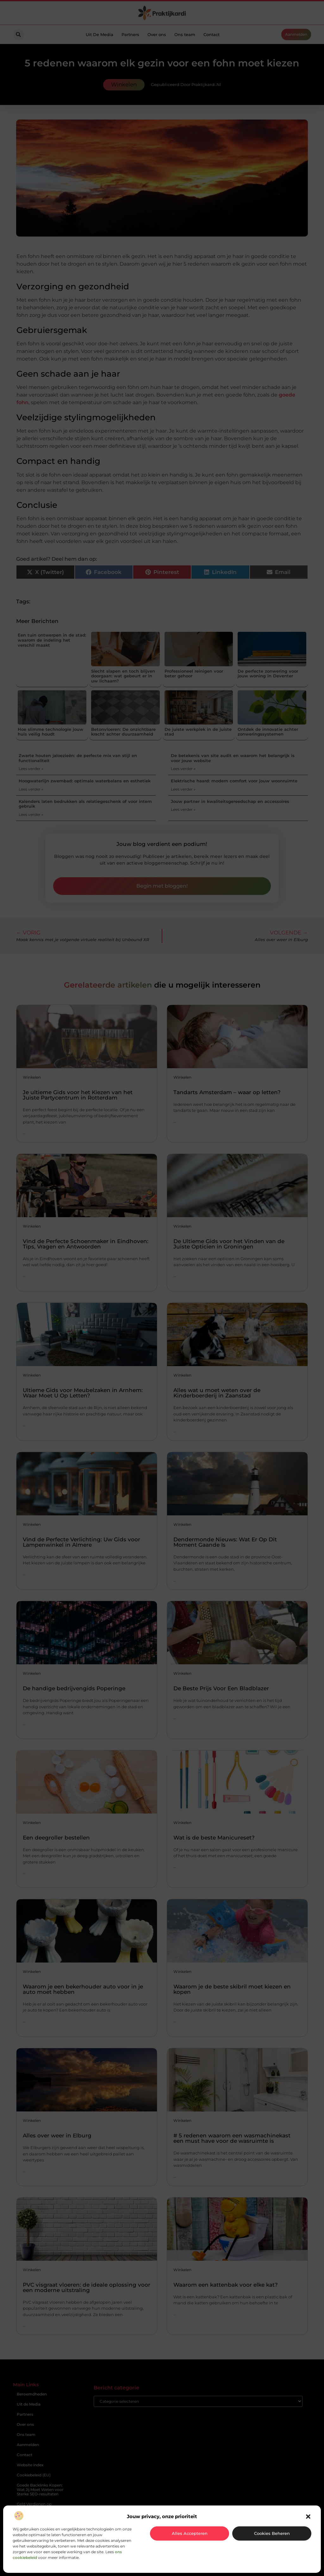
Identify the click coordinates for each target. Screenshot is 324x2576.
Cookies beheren (272, 2533)
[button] (308, 2516)
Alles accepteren (190, 2533)
